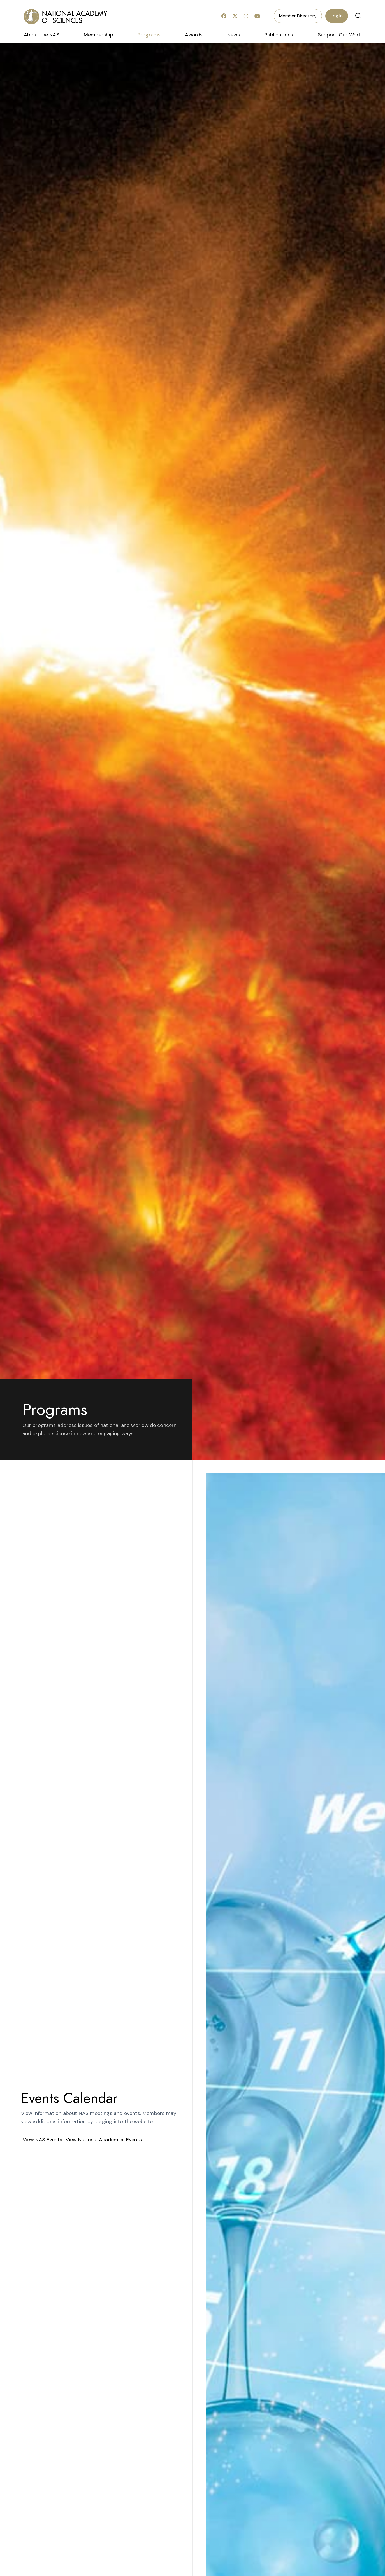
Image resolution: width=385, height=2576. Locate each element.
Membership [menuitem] (98, 34)
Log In (337, 16)
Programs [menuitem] (149, 34)
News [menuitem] (233, 34)
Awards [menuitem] (194, 34)
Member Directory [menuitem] (298, 16)
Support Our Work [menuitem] (339, 34)
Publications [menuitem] (278, 34)
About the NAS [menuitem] (41, 34)
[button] (358, 15)
